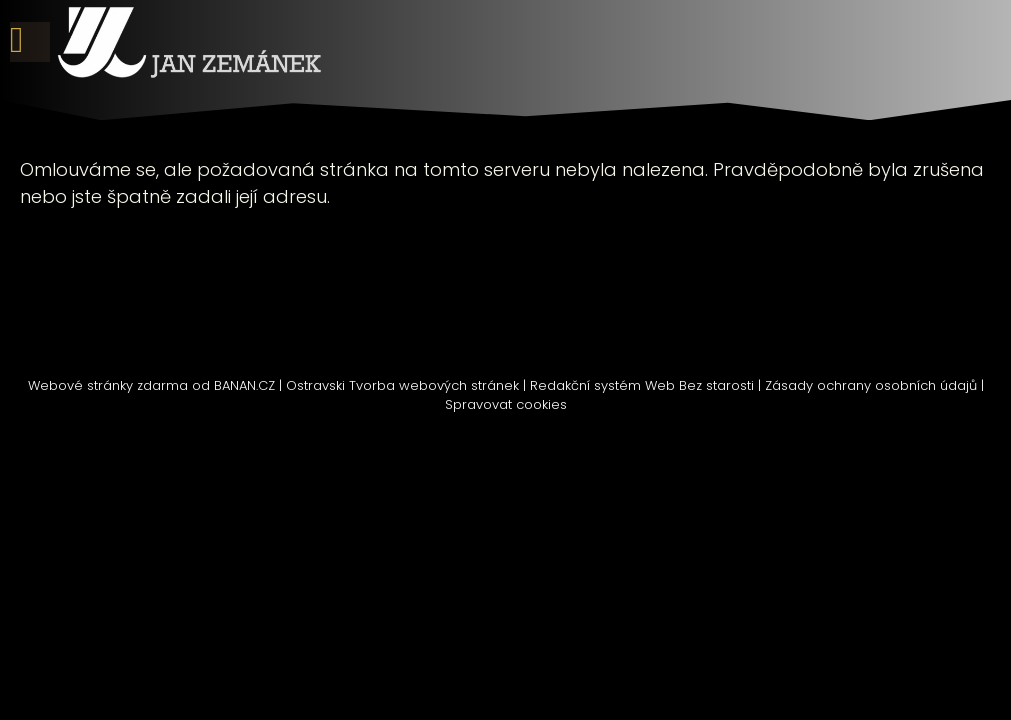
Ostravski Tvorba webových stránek (402, 385)
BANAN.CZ (244, 385)
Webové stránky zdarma (108, 385)
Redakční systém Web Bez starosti (642, 385)
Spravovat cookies (506, 404)
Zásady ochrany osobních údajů (871, 385)
